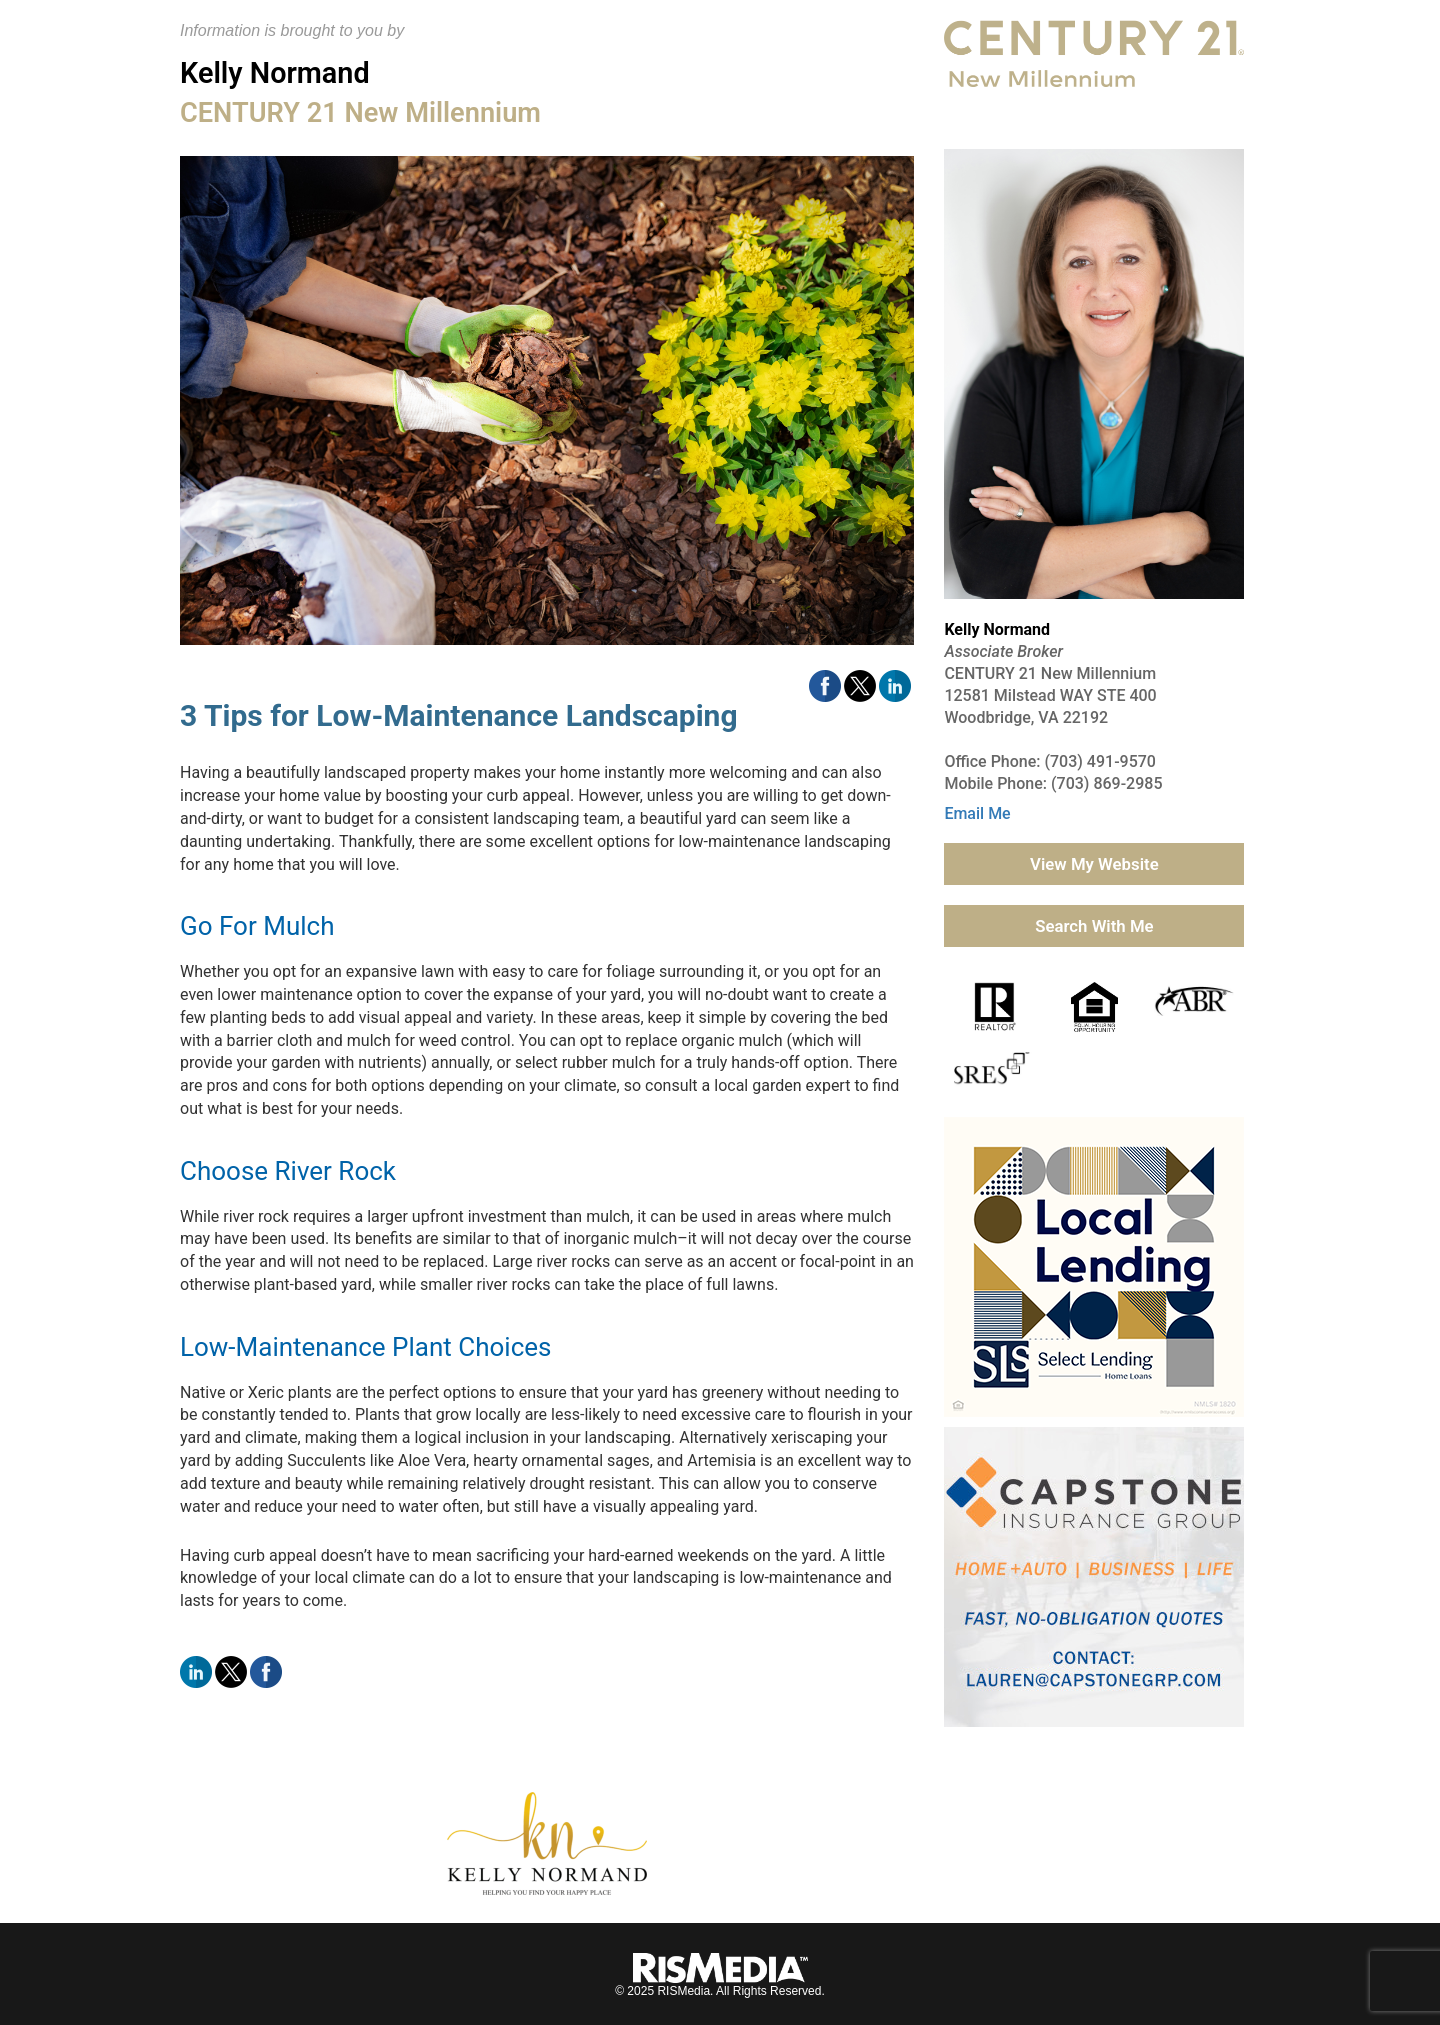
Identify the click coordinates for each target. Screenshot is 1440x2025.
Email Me (977, 813)
